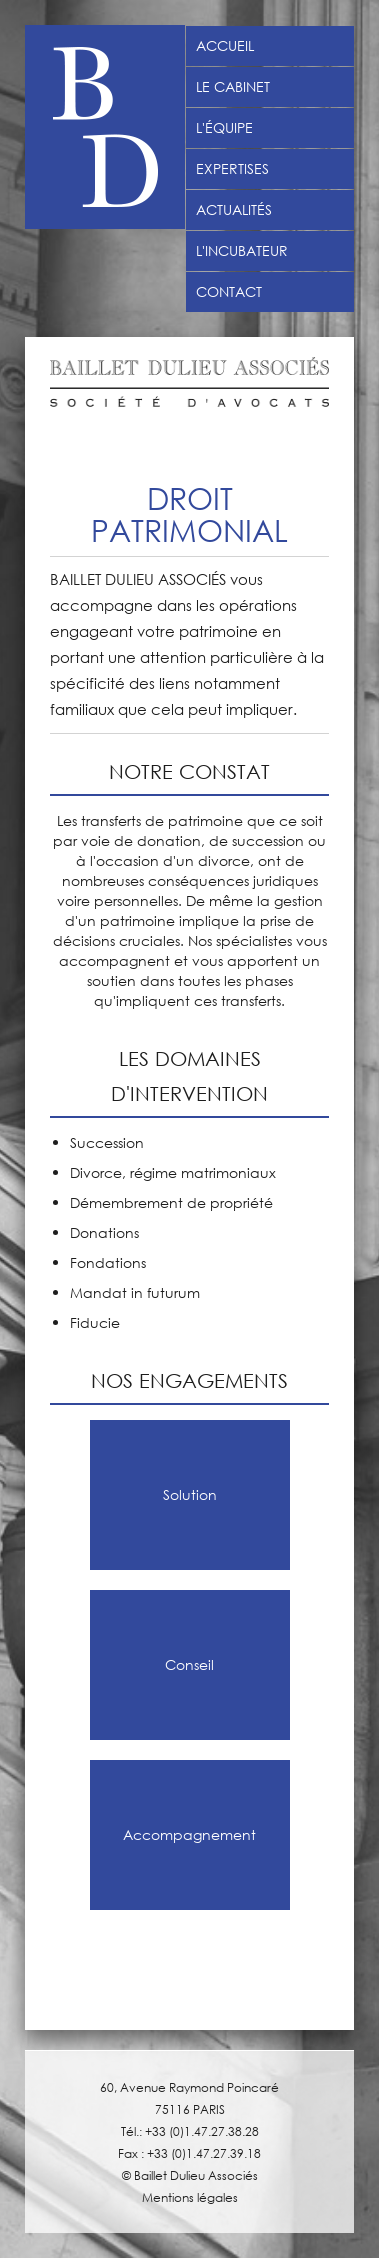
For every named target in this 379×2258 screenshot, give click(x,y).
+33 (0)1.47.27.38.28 (202, 2131)
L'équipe (224, 128)
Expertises (232, 169)
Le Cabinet (233, 87)
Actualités (234, 210)
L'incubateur (242, 251)
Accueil (225, 46)
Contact (229, 292)
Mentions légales (190, 2197)
